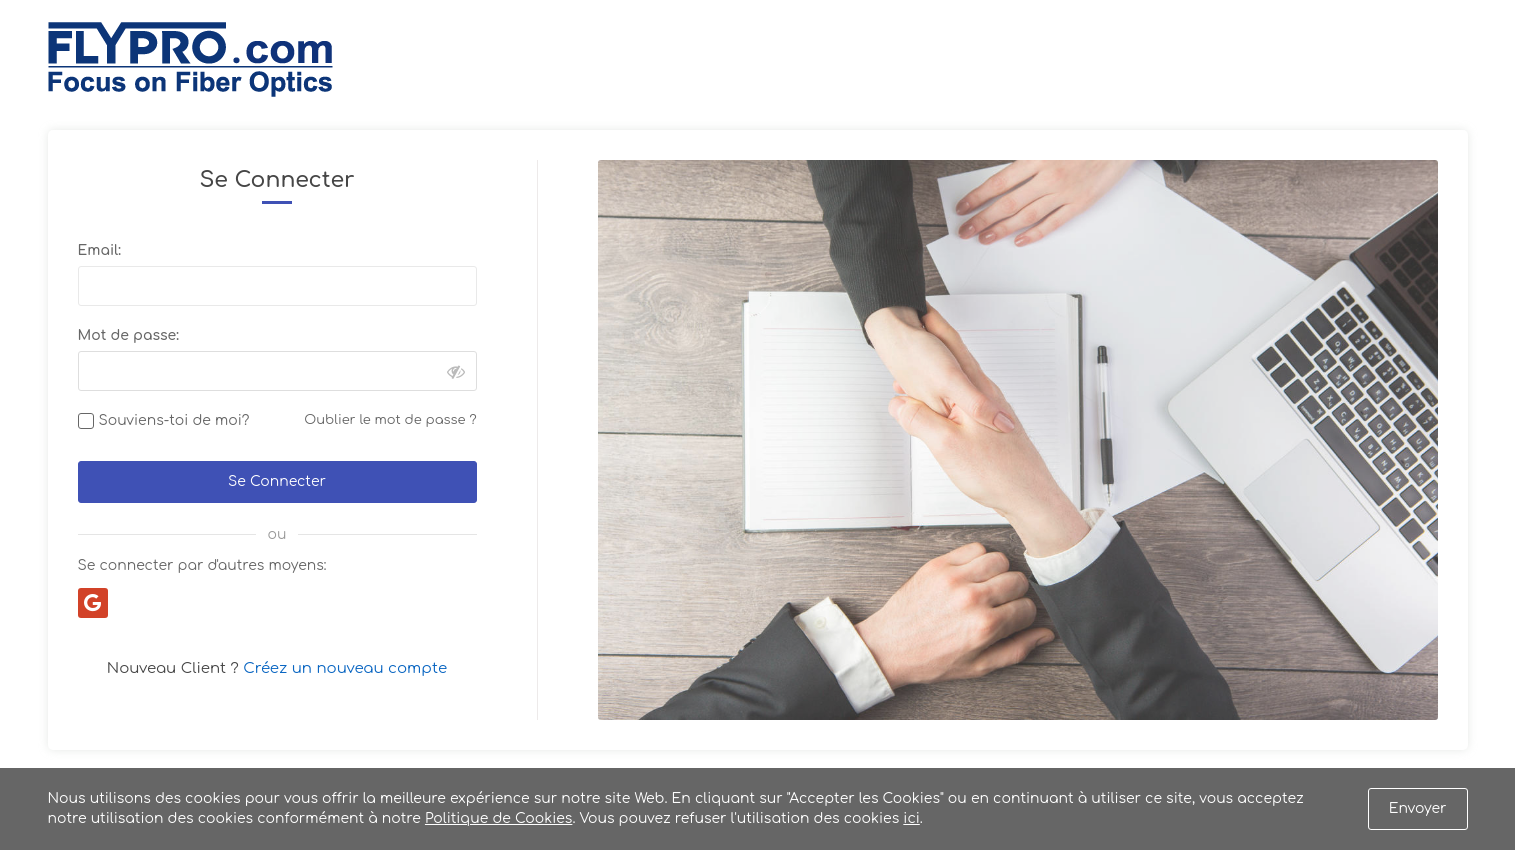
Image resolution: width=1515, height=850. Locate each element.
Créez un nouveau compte (345, 668)
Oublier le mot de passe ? (390, 420)
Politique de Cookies (498, 818)
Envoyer (1418, 808)
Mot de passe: (128, 335)
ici (911, 818)
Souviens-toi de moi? (174, 420)
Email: (99, 250)
